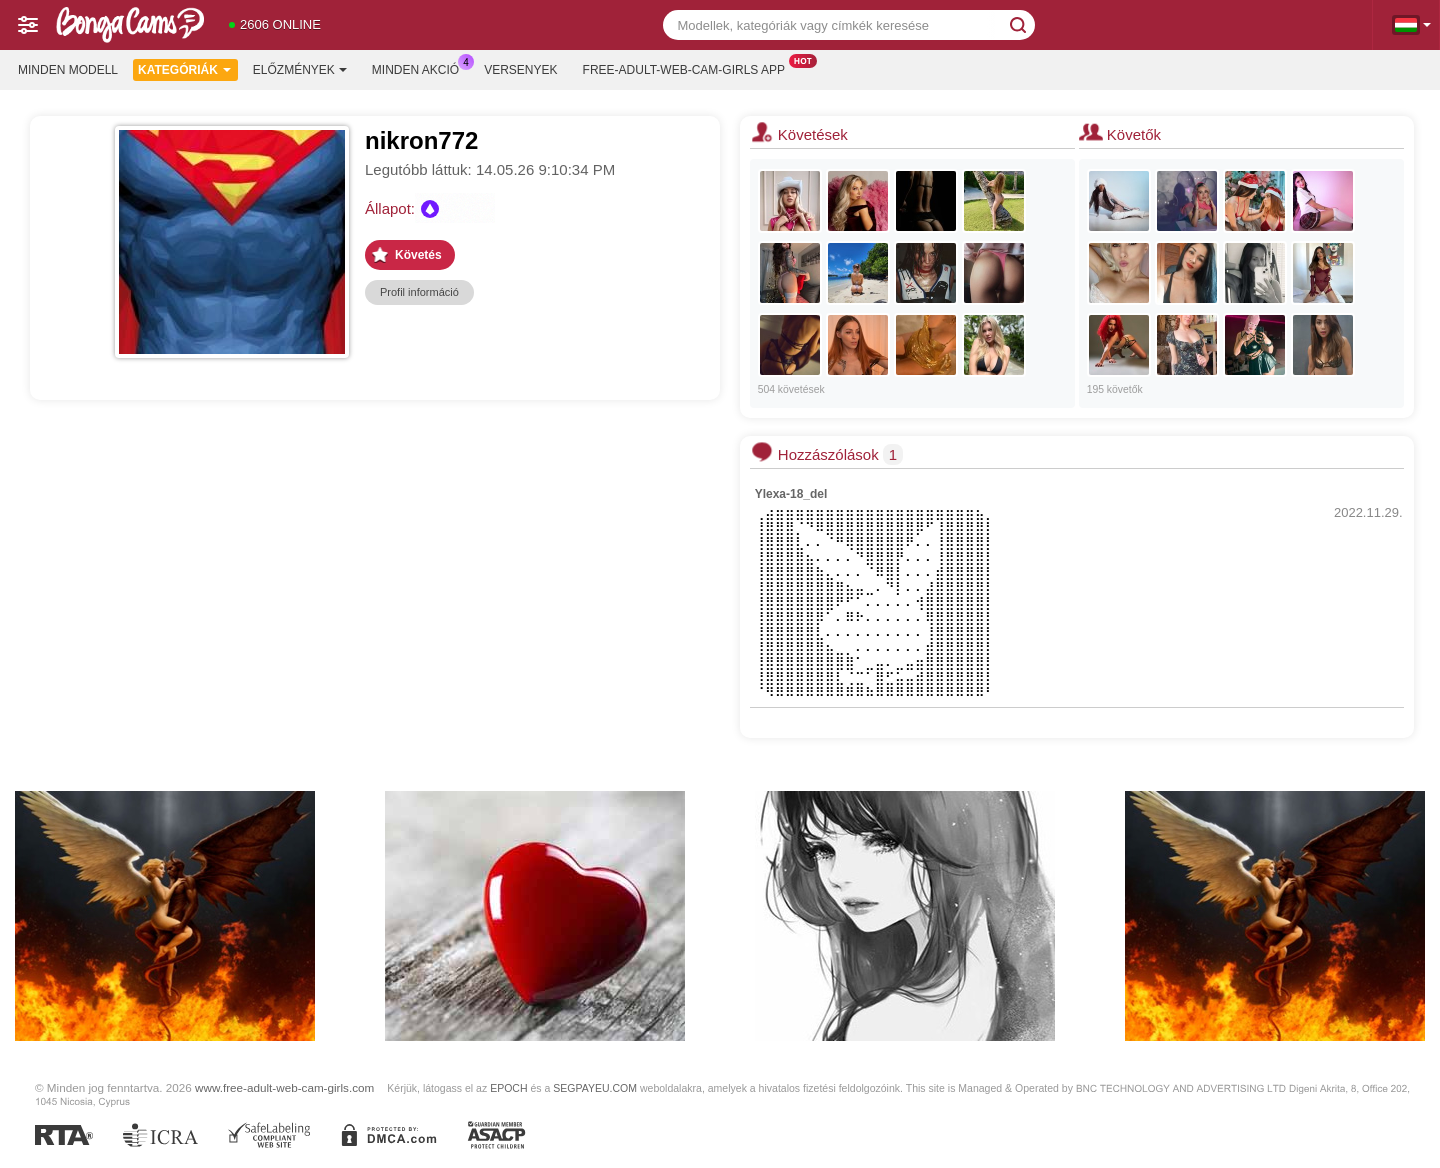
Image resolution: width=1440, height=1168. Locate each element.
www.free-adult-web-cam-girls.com (284, 1087)
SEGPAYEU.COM (595, 1088)
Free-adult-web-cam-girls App (689, 68)
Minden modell (68, 70)
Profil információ (419, 292)
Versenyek (520, 70)
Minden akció (420, 68)
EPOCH (508, 1088)
